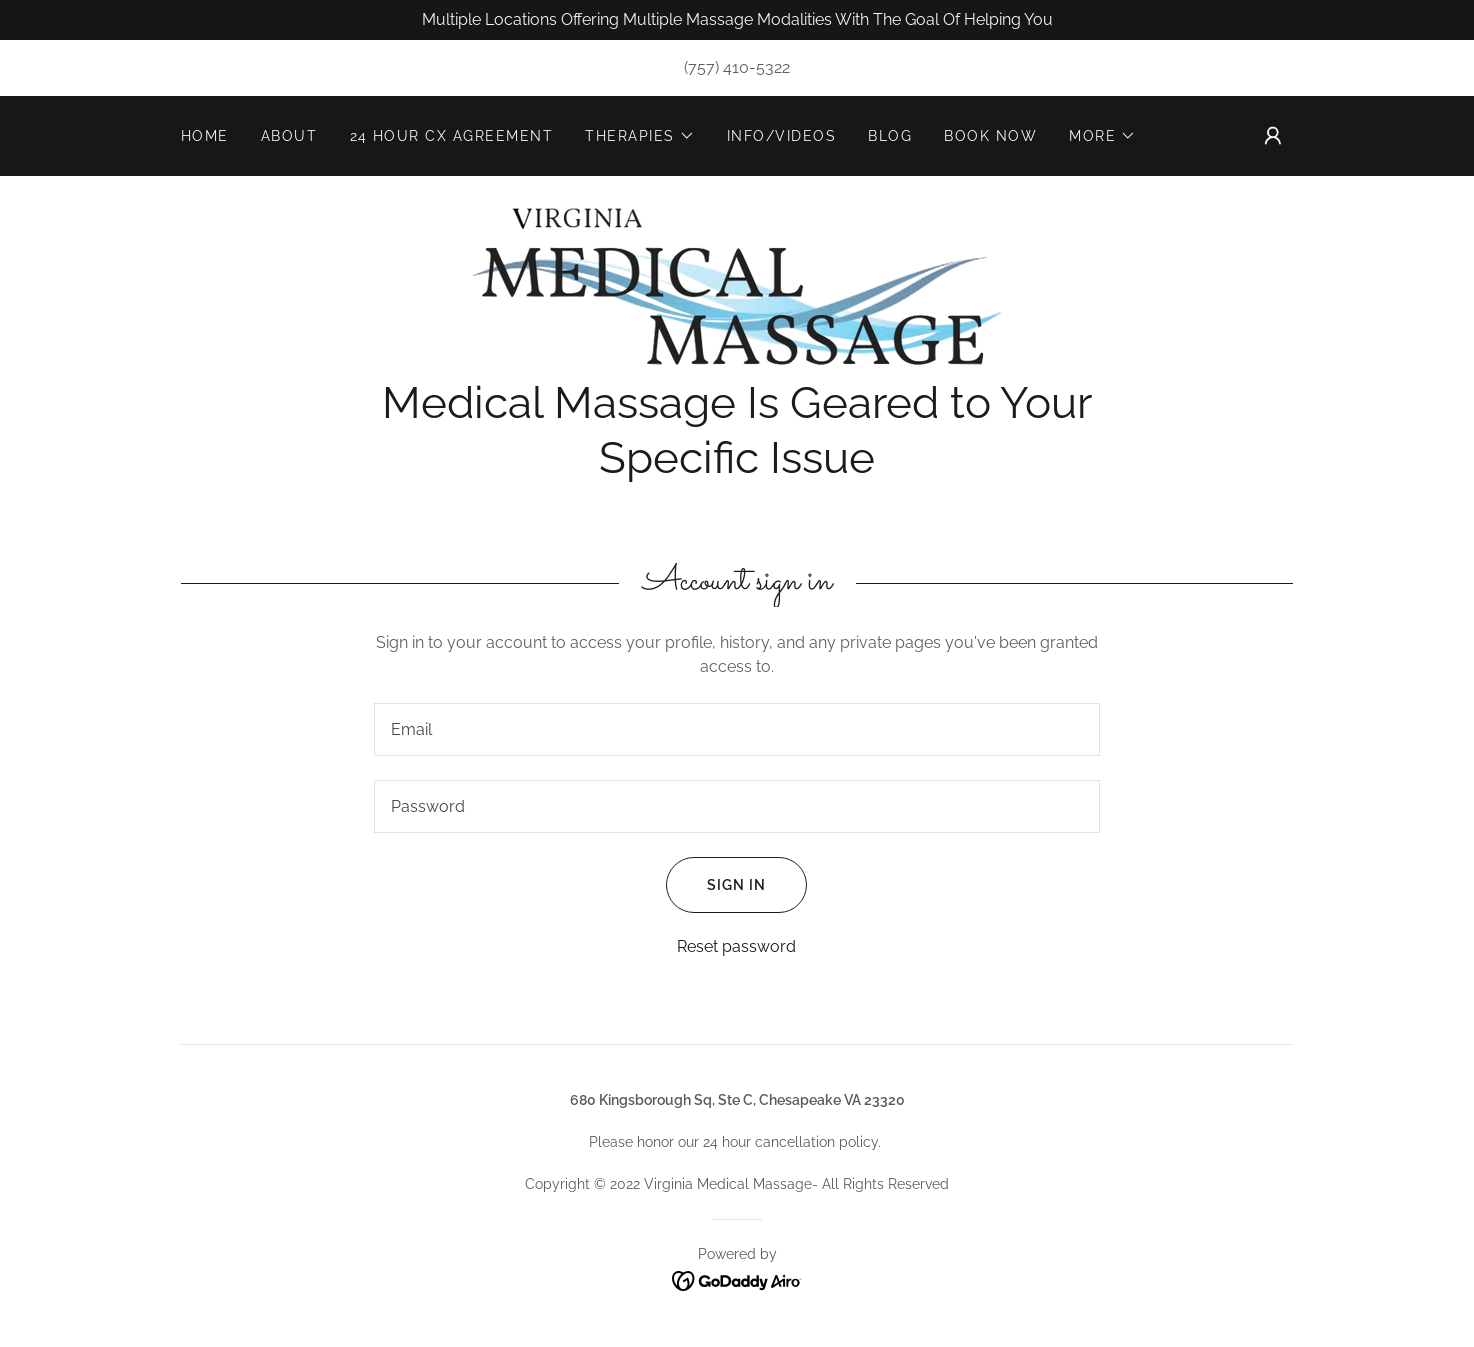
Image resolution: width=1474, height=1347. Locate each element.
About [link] (289, 136)
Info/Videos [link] (781, 136)
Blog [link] (890, 136)
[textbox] (736, 729)
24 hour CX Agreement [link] (452, 136)
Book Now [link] (990, 136)
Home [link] (205, 136)
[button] (639, 136)
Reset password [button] (736, 946)
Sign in (716, 885)
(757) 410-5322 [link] (737, 67)
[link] (737, 286)
